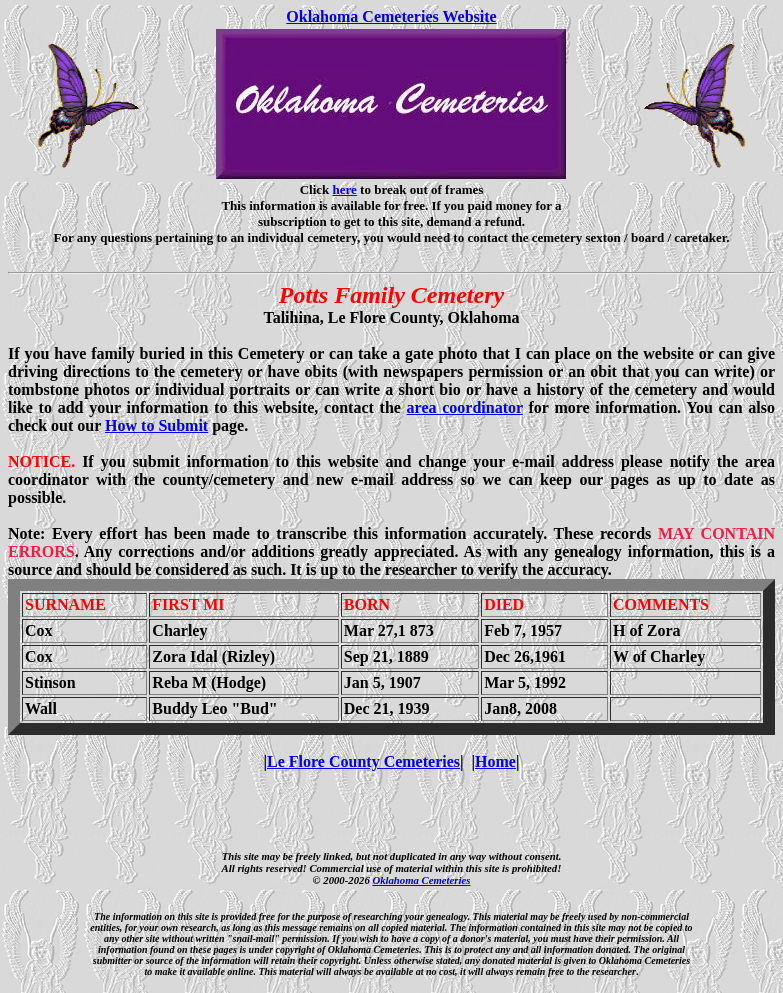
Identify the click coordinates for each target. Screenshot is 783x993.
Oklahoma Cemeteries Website (391, 16)
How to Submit (156, 425)
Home (495, 761)
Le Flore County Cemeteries (363, 761)
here (345, 189)
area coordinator (465, 407)
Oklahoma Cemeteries (421, 880)
